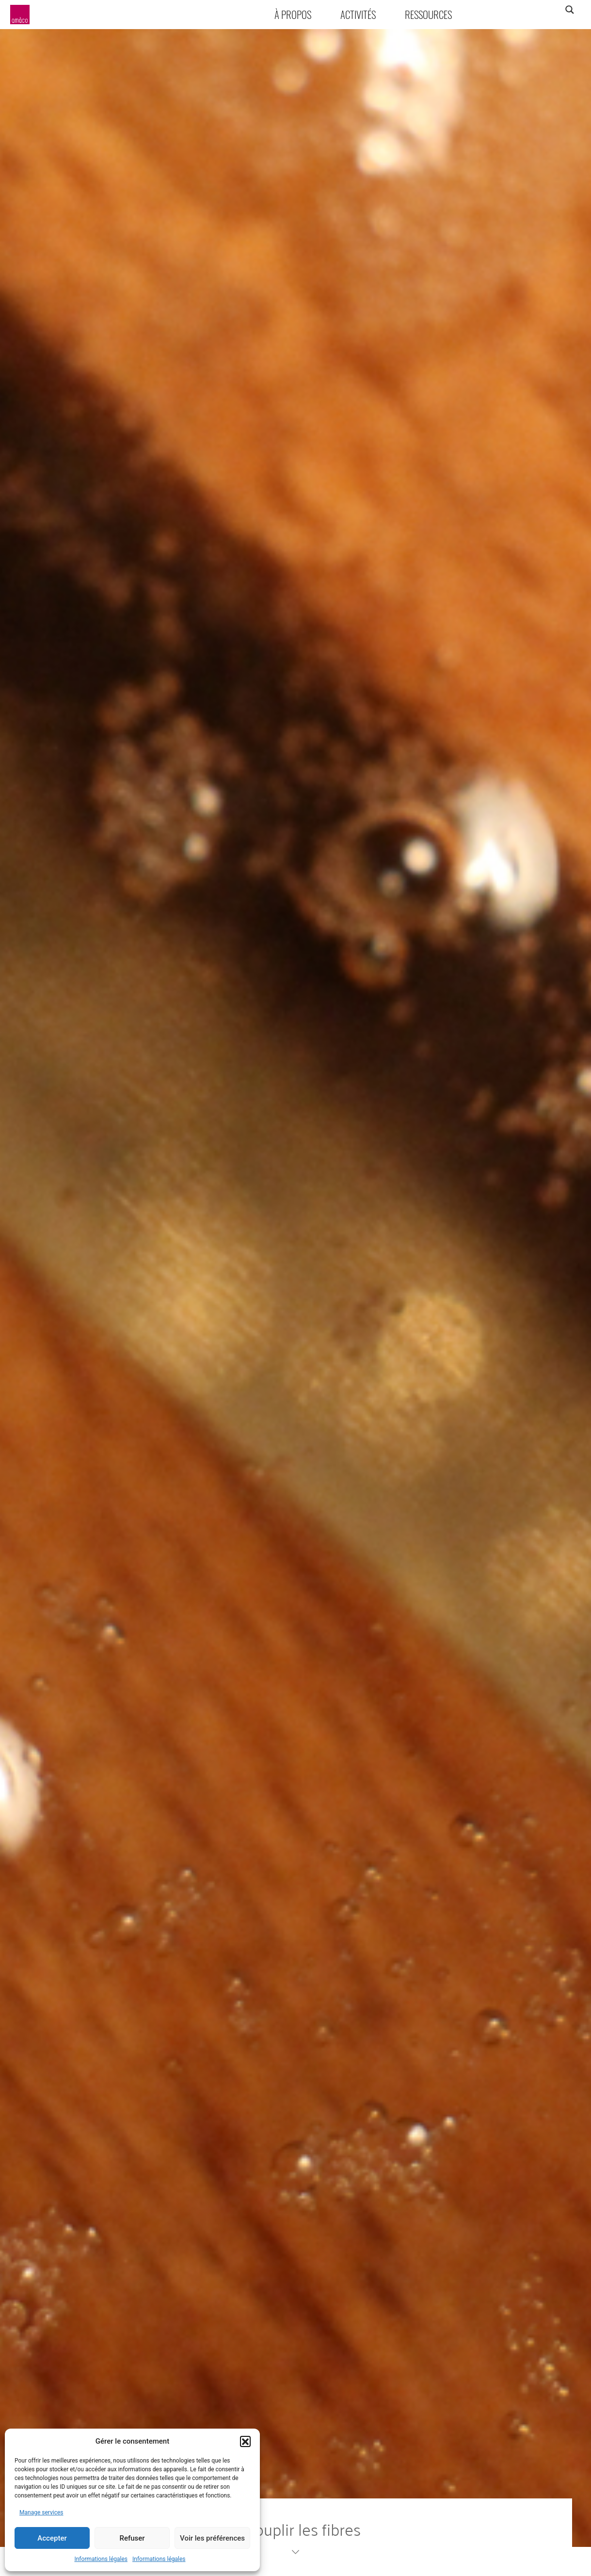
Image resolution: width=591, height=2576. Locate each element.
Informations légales (101, 2559)
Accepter (51, 2538)
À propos (292, 14)
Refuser (131, 2538)
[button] (245, 2441)
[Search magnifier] (569, 9)
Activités (358, 14)
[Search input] (531, 9)
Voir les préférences (212, 2538)
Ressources (428, 14)
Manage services (41, 2512)
